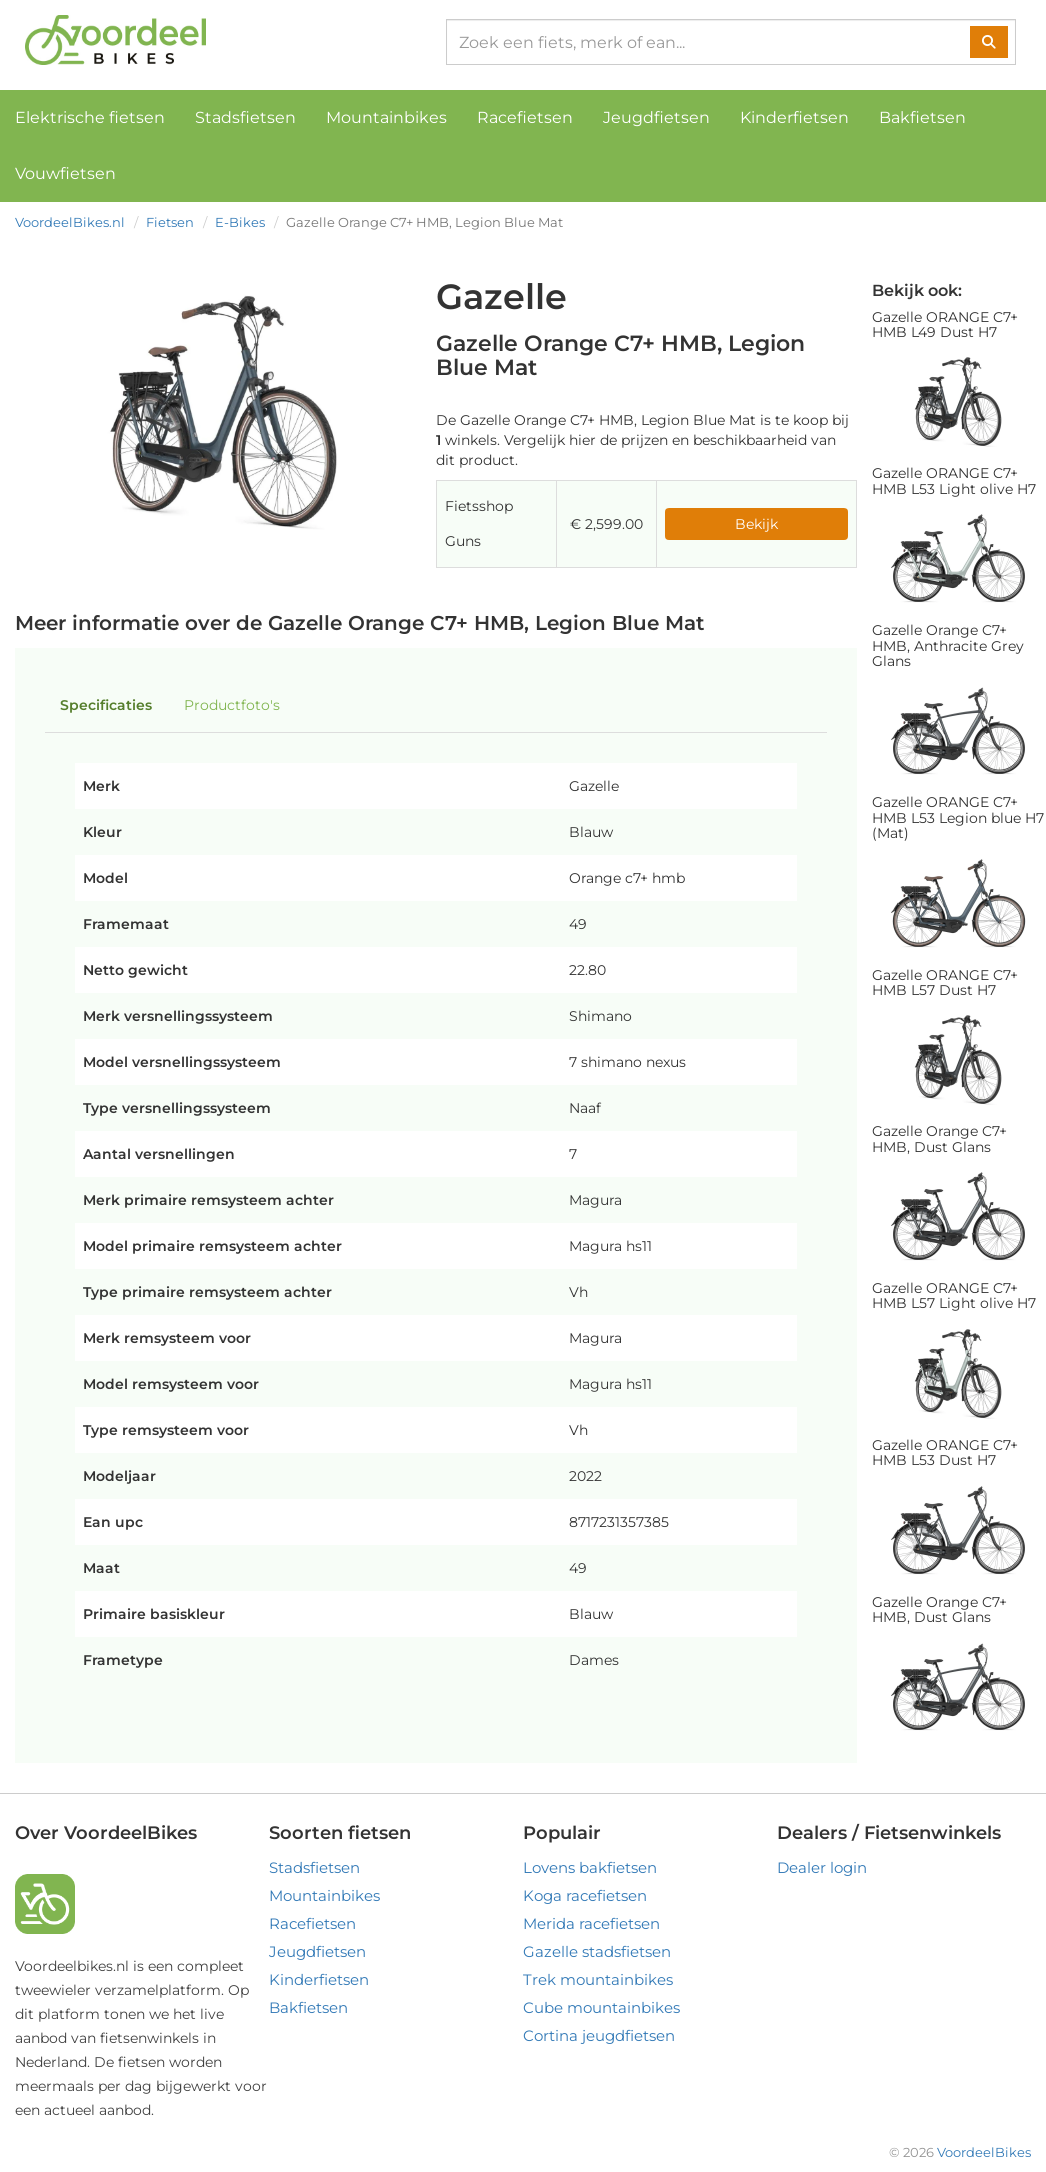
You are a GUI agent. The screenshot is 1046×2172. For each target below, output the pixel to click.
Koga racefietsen (585, 1895)
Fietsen (170, 222)
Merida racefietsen (591, 1923)
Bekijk (756, 524)
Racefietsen (525, 117)
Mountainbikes (386, 117)
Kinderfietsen (794, 117)
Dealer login (822, 1867)
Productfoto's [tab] (232, 705)
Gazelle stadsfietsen (597, 1951)
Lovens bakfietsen (590, 1867)
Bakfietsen (922, 117)
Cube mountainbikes (601, 2007)
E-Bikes (240, 222)
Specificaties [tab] (106, 705)
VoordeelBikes (984, 2152)
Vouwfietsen (65, 173)
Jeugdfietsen (656, 117)
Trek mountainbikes (598, 1979)
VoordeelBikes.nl (70, 222)
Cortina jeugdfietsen (599, 2035)
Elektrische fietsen (90, 117)
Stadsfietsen (245, 117)
